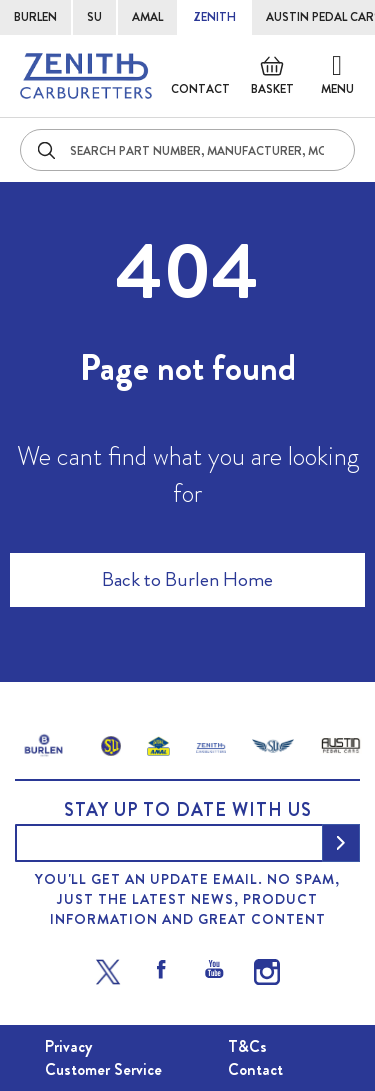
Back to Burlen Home (187, 579)
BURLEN (35, 17)
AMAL (147, 17)
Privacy (68, 1046)
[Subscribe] (341, 843)
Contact (200, 89)
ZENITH (214, 17)
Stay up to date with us (188, 810)
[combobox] (187, 150)
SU (94, 17)
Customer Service (103, 1069)
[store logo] (86, 76)
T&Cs (247, 1046)
